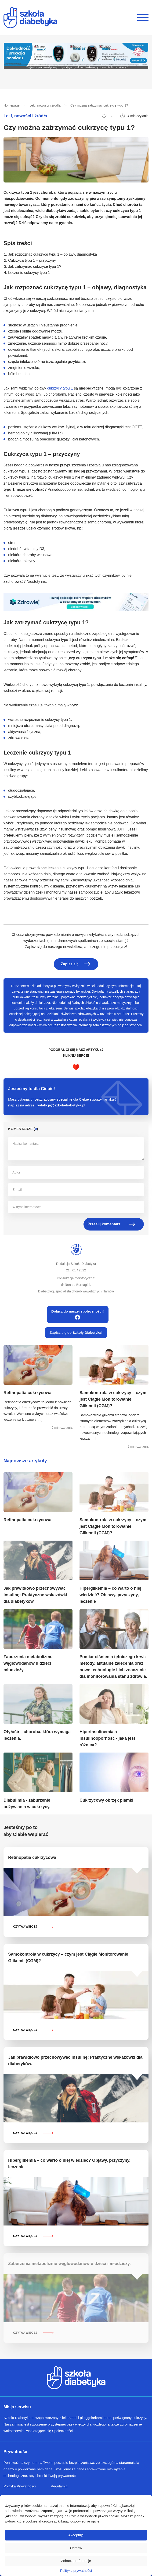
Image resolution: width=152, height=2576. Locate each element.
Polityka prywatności (76, 2570)
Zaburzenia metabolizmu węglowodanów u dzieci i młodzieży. (69, 2263)
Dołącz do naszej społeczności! (77, 1314)
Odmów (76, 2548)
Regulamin (59, 2486)
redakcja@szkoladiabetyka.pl (61, 1105)
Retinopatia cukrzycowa (32, 1857)
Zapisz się (70, 964)
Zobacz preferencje (76, 2561)
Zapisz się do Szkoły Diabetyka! (76, 1333)
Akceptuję (76, 2535)
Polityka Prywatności (20, 2486)
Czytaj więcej (25, 1926)
